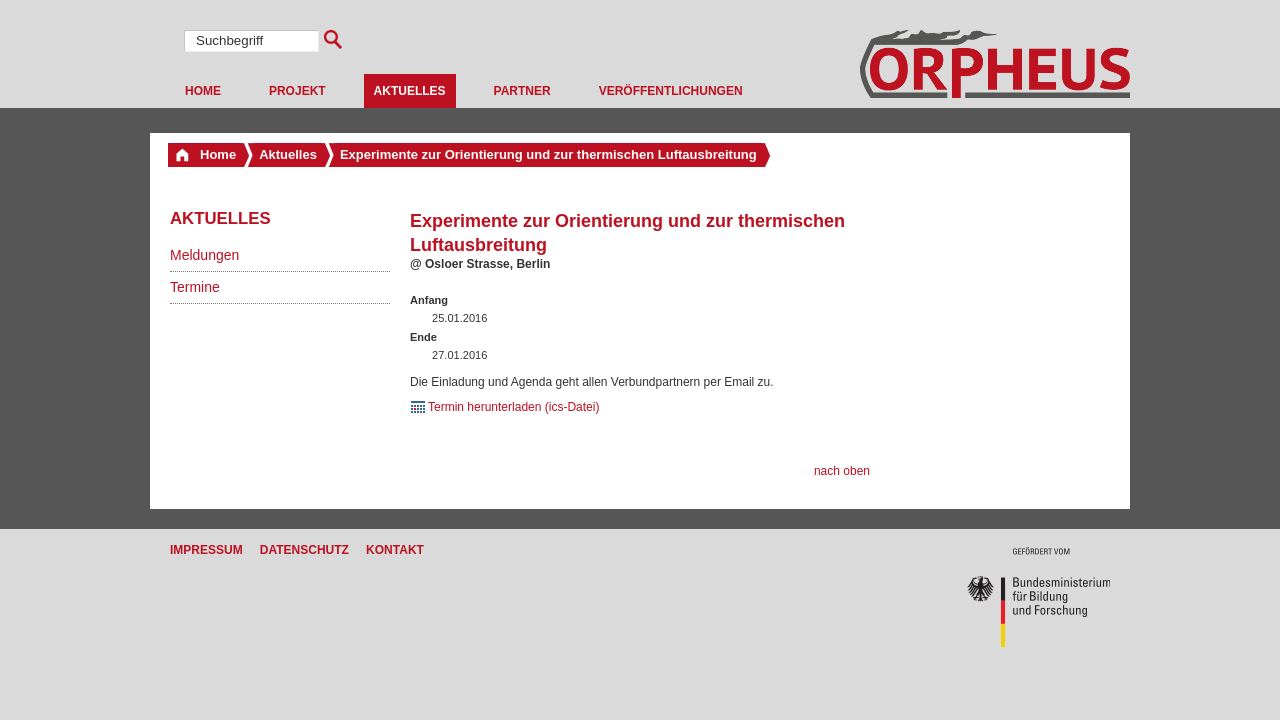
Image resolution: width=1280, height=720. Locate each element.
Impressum (206, 550)
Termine (195, 287)
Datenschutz (304, 550)
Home (203, 91)
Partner (522, 91)
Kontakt (395, 550)
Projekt (297, 91)
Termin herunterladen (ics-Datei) (513, 407)
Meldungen (204, 255)
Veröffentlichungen (671, 91)
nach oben (842, 471)
